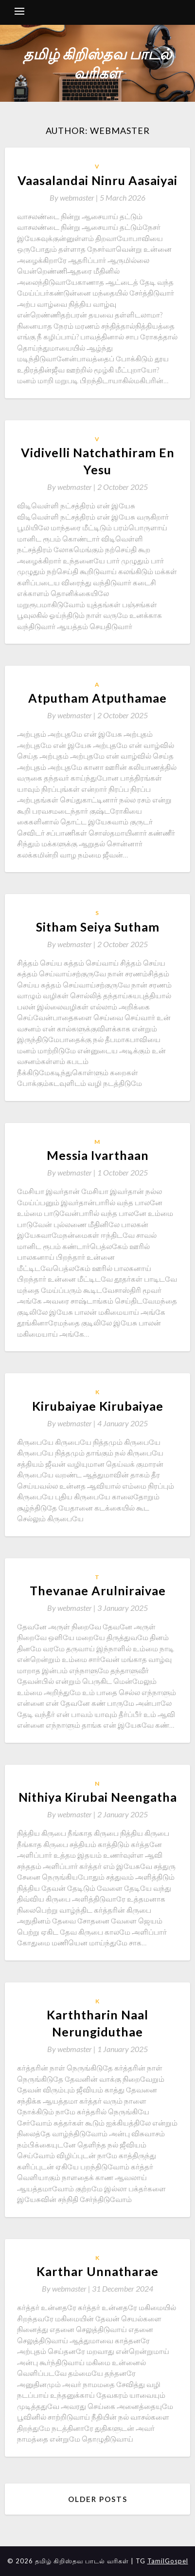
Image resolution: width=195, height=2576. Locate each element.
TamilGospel (167, 2561)
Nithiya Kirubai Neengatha (97, 1797)
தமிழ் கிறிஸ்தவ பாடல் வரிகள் (97, 63)
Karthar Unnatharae (97, 2271)
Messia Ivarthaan (98, 1155)
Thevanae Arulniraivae (98, 1590)
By (75, 197)
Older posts (97, 2499)
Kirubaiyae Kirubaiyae (97, 1406)
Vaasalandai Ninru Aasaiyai (97, 180)
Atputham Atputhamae (97, 698)
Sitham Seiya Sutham (98, 926)
